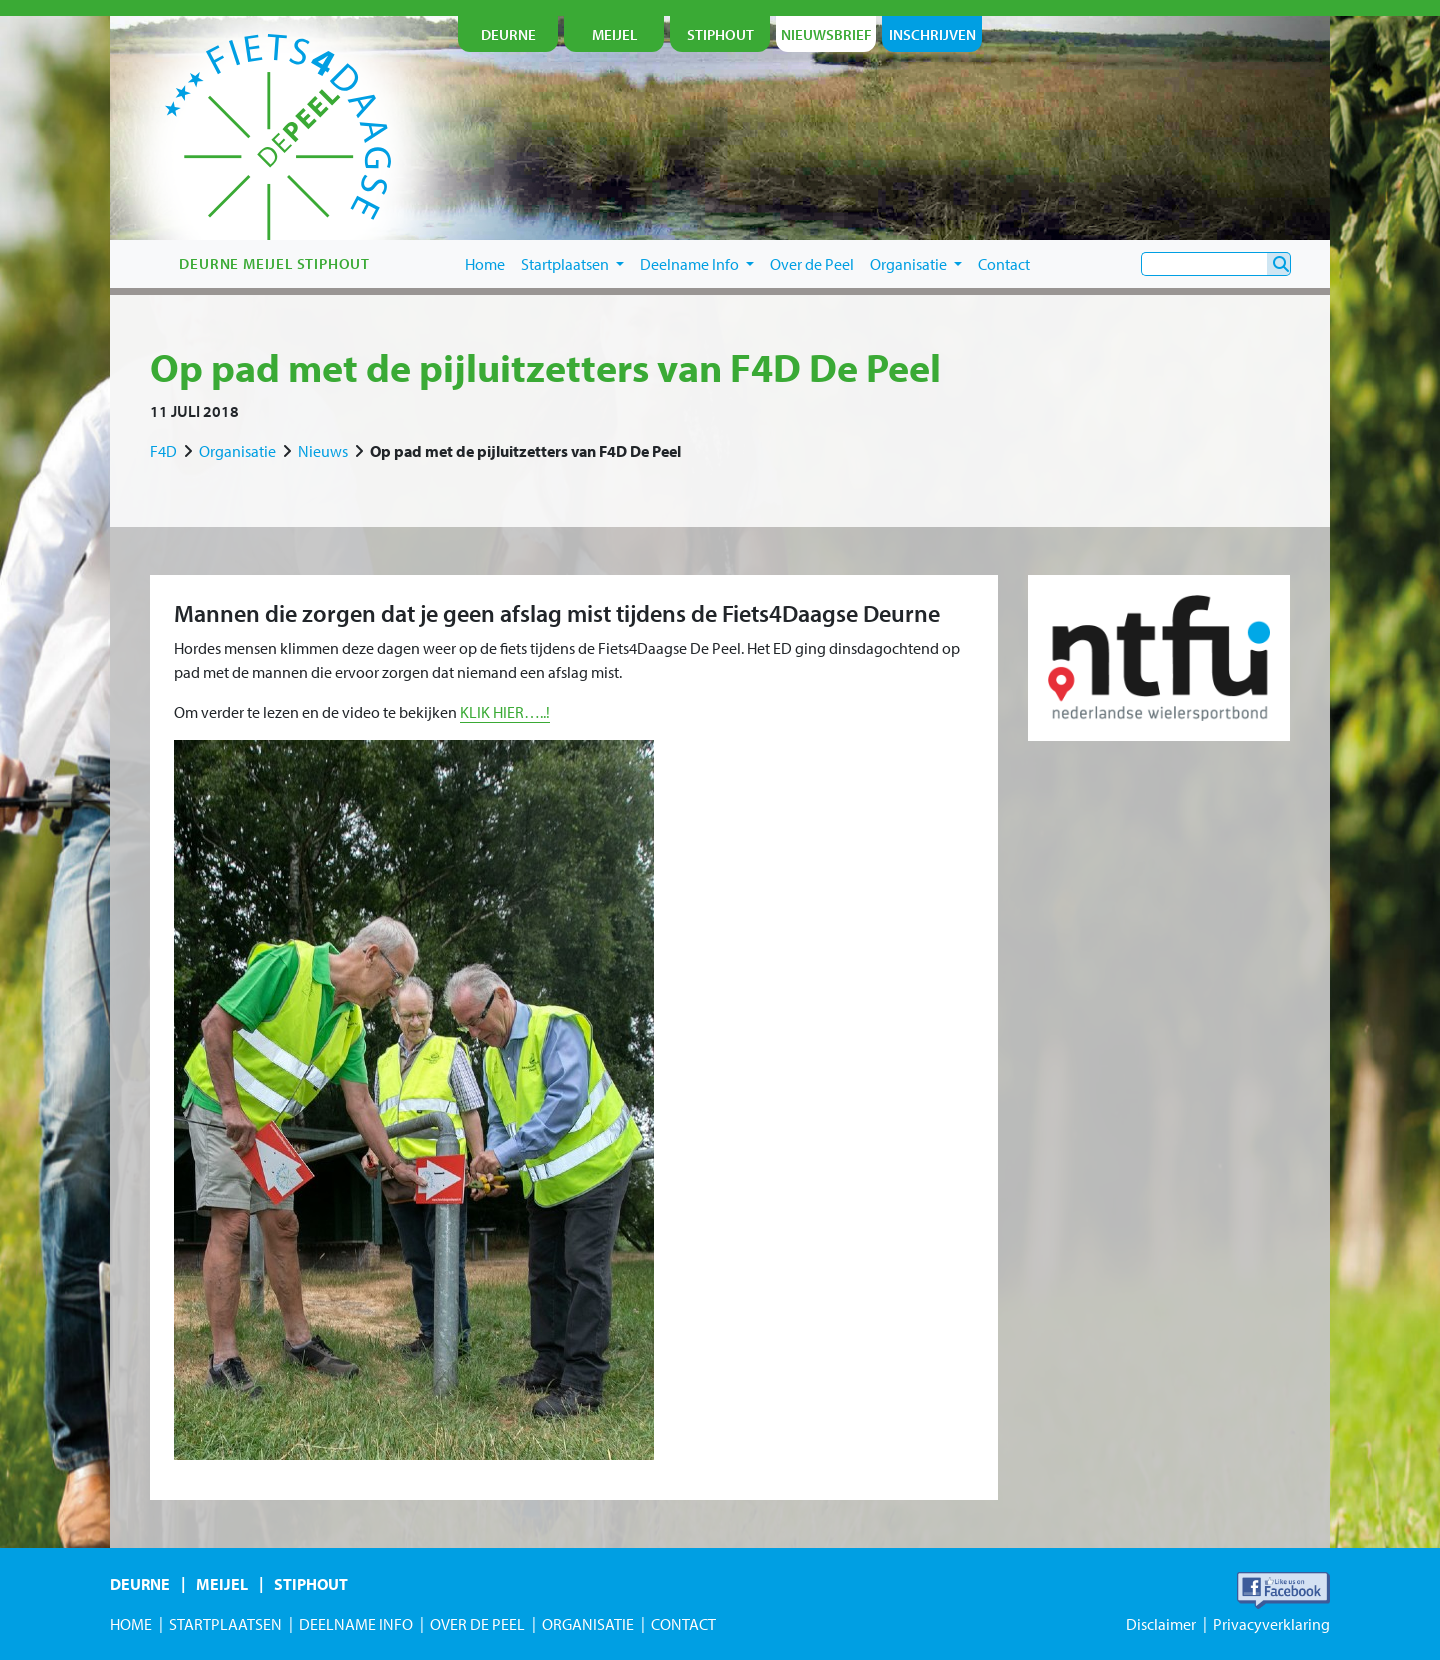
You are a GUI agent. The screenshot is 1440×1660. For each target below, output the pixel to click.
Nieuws (323, 451)
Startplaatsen (572, 264)
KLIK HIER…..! (505, 712)
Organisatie (916, 264)
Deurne (140, 1584)
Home (485, 264)
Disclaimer (1161, 1624)
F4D (163, 451)
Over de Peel (812, 264)
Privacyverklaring (1271, 1624)
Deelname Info (697, 264)
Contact (1004, 264)
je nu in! (1234, 177)
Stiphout (311, 1584)
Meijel (222, 1584)
